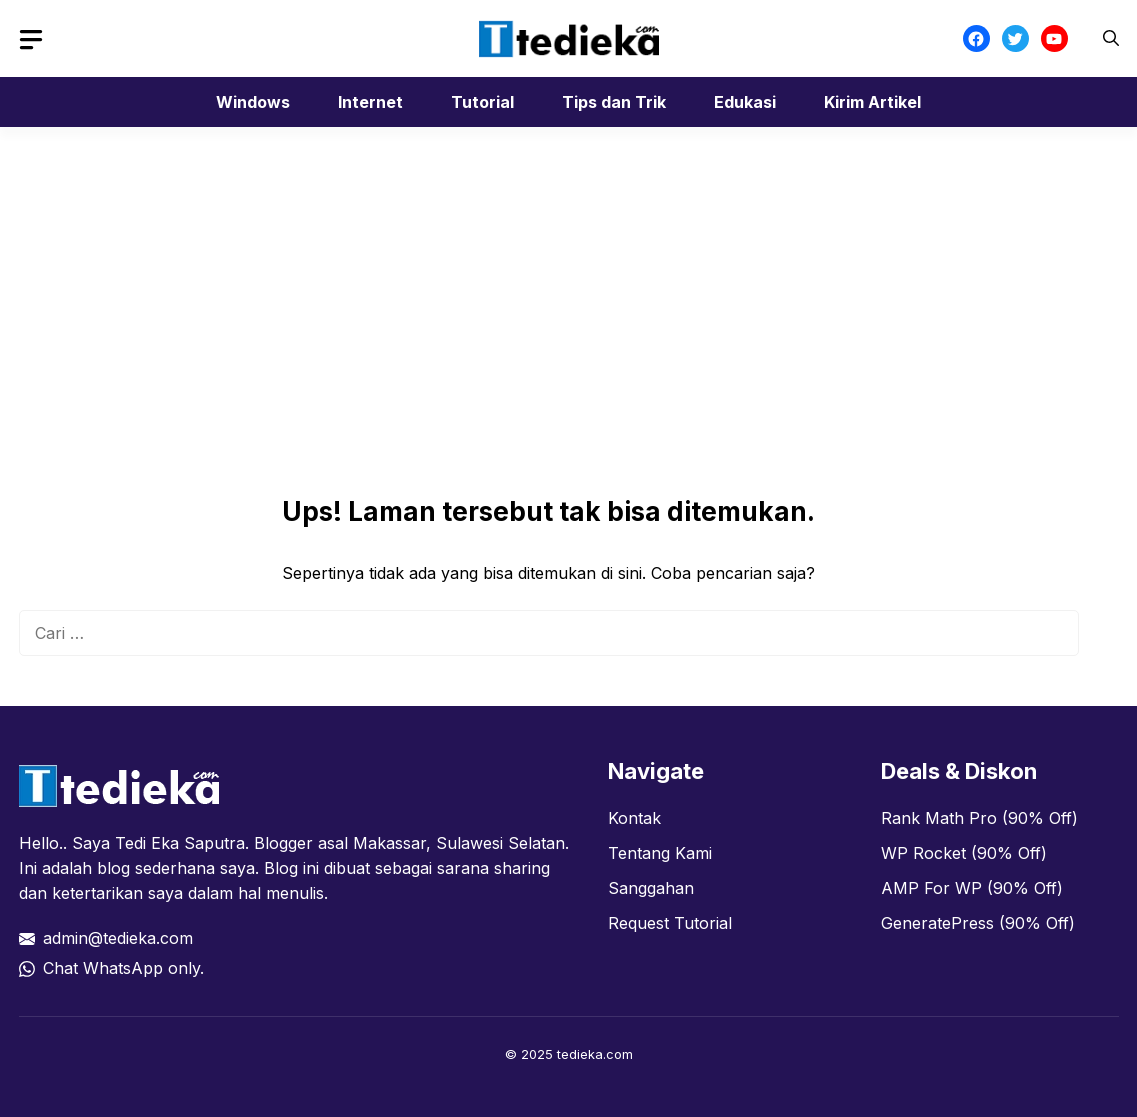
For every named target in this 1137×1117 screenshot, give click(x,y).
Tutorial (482, 102)
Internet (370, 102)
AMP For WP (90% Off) (972, 888)
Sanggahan (651, 888)
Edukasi (745, 102)
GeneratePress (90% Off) (978, 923)
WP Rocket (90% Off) (964, 853)
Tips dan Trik (614, 102)
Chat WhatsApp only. (123, 968)
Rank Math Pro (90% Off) (979, 818)
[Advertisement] (549, 347)
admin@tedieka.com (118, 938)
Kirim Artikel (872, 102)
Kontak (634, 818)
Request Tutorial (670, 923)
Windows (253, 102)
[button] (1111, 38)
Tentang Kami (660, 853)
